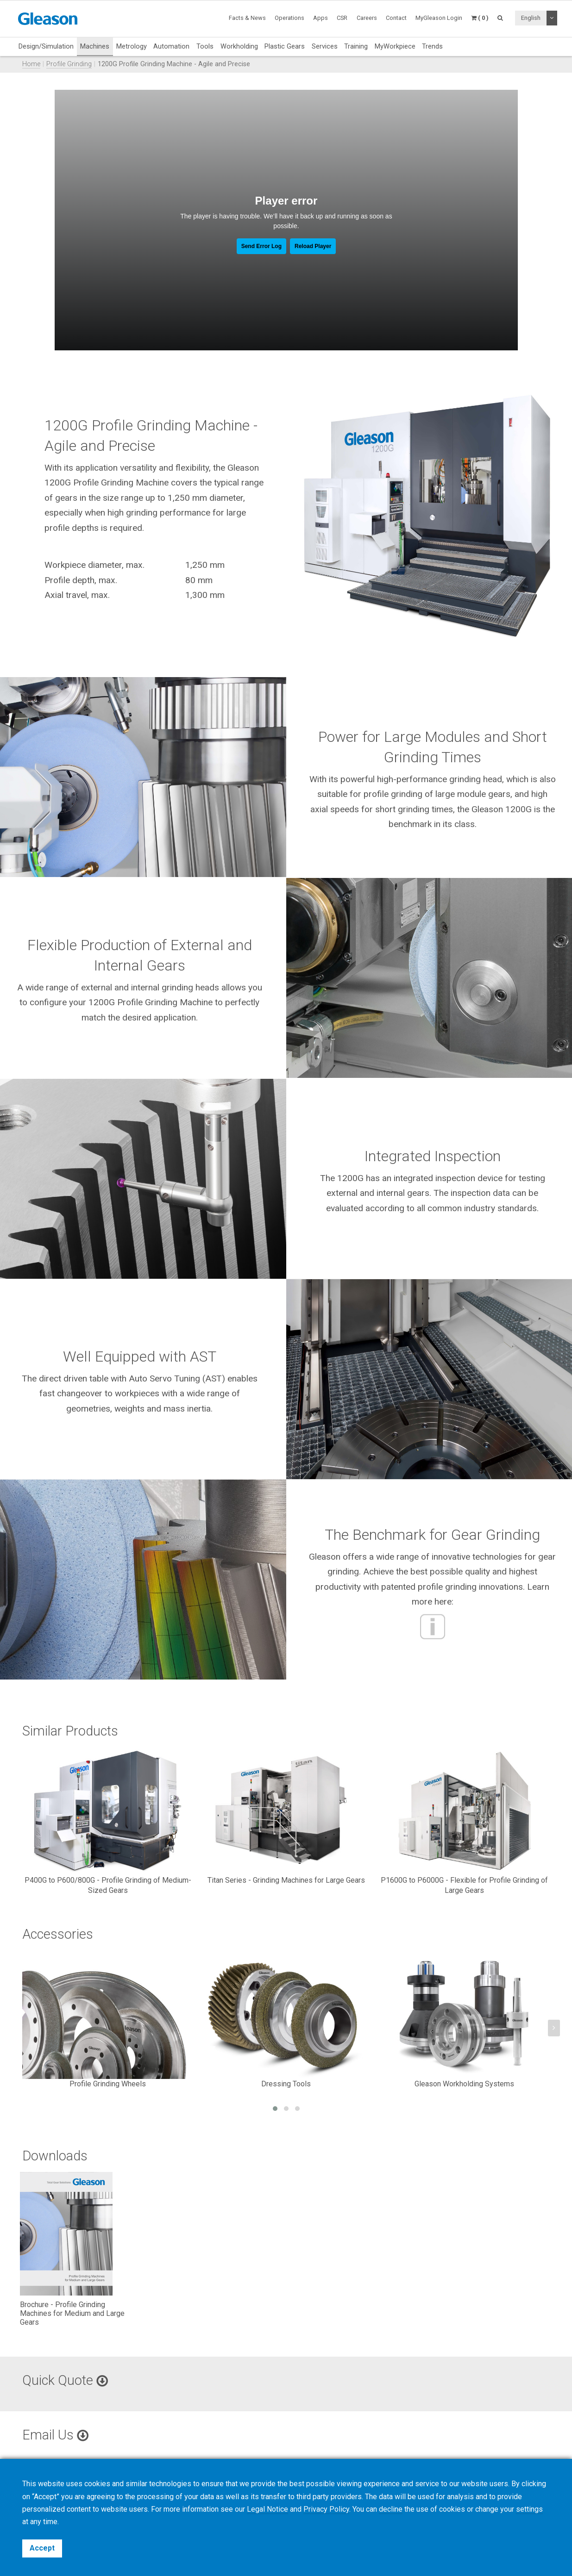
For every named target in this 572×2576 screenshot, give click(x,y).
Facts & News (247, 17)
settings (529, 2509)
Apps (320, 17)
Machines (94, 46)
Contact (396, 17)
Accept (42, 2548)
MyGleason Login (438, 17)
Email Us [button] (55, 2435)
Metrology (131, 46)
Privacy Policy (326, 2509)
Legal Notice (267, 2509)
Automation (171, 46)
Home (31, 64)
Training (356, 46)
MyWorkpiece (395, 46)
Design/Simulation (46, 46)
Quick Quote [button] (65, 2380)
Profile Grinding (69, 64)
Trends (432, 46)
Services (325, 46)
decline (390, 2509)
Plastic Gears (284, 46)
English (531, 17)
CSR (342, 17)
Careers (367, 17)
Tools (205, 46)
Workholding (239, 46)
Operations (289, 17)
